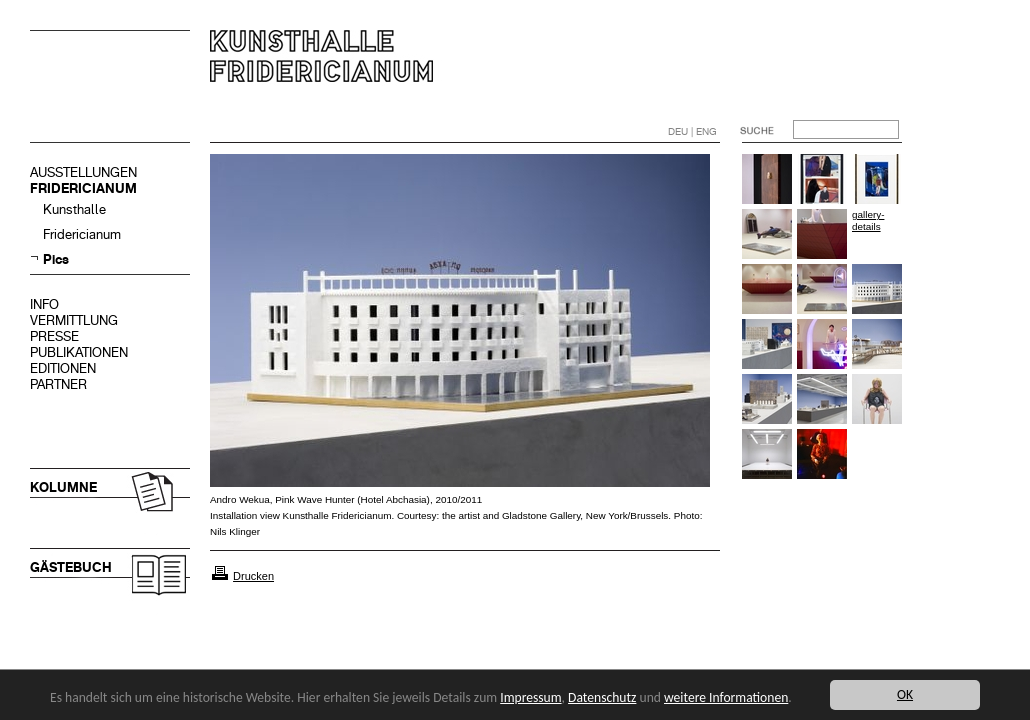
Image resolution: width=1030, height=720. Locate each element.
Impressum (530, 697)
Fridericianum (82, 234)
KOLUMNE (63, 487)
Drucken (253, 576)
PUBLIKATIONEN (79, 352)
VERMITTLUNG (74, 320)
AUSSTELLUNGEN (83, 172)
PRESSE (54, 336)
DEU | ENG (692, 131)
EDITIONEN (63, 368)
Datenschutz (602, 697)
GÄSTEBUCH (71, 567)
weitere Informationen (726, 697)
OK (905, 694)
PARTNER (58, 384)
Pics (56, 259)
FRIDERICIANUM (83, 188)
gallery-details (868, 220)
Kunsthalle (74, 209)
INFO (44, 304)
